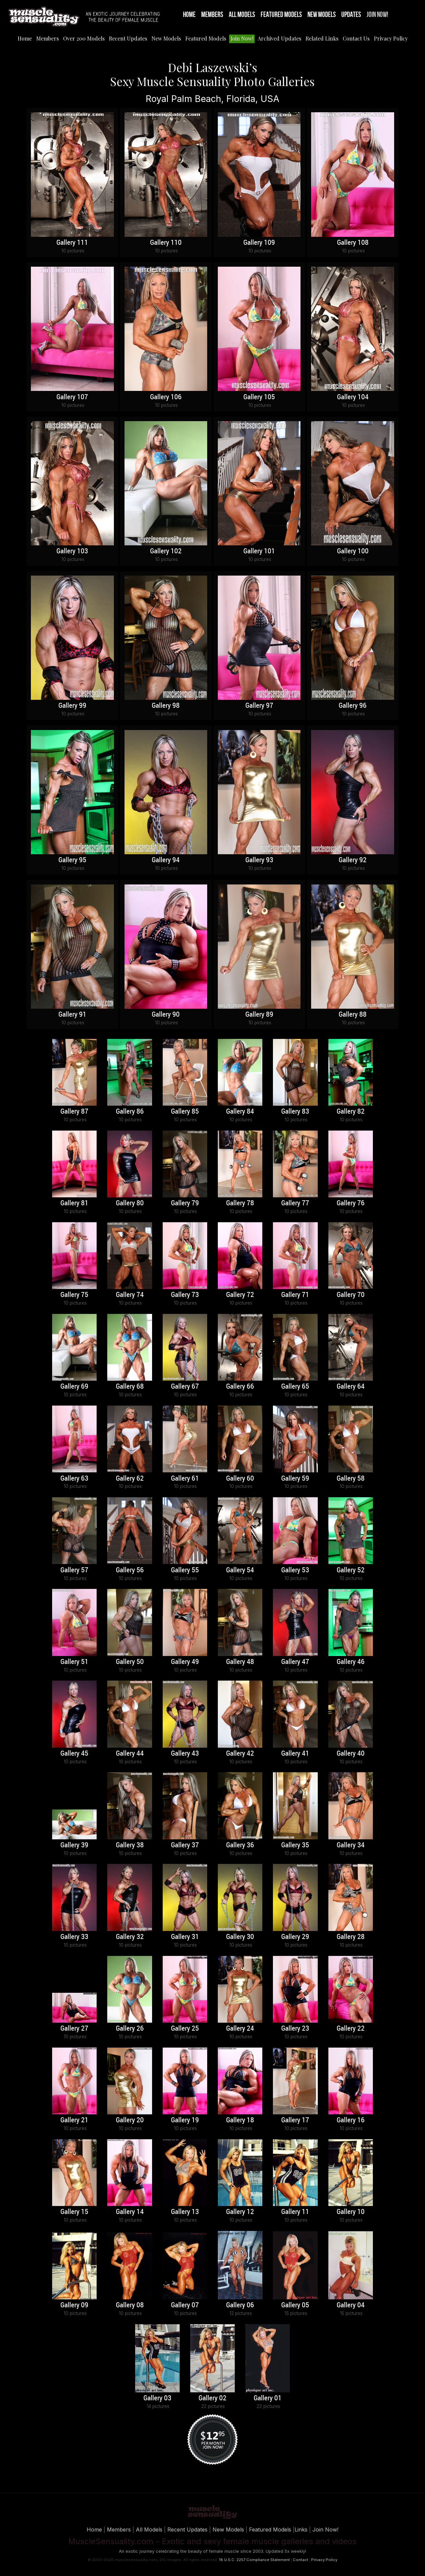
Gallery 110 (166, 242)
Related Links (321, 38)
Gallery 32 (130, 1937)
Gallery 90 (166, 1014)
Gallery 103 (72, 551)
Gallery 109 (259, 242)
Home (189, 14)
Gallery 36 (240, 1845)
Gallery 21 (74, 2120)
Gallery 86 (130, 1111)
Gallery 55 (185, 1570)
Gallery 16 (351, 2120)
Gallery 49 (185, 1662)
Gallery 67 (185, 1386)
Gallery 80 (130, 1203)
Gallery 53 (295, 1570)
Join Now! (377, 14)
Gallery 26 (130, 2028)
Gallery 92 (353, 860)
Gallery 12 (240, 2212)
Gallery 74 (130, 1295)
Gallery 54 (240, 1570)
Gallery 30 (240, 1937)
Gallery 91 (72, 1014)
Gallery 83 (295, 1111)
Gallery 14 (130, 2212)
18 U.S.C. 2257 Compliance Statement (254, 2559)
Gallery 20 (130, 2120)
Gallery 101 (259, 551)
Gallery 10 (351, 2212)
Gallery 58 (351, 1478)
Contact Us (356, 38)
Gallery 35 (295, 1845)
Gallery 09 (74, 2305)
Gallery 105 (259, 397)
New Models (321, 14)
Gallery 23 (295, 2028)
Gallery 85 (185, 1111)
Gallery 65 (295, 1386)
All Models (242, 14)
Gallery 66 (240, 1386)
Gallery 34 (351, 1845)
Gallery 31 (185, 1937)
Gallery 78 (240, 1203)
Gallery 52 (351, 1570)
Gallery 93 (259, 860)
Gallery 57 (74, 1570)
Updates (351, 14)
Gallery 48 (240, 1662)
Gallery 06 (240, 2305)
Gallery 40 (351, 1753)
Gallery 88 (353, 1014)
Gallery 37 (185, 1845)
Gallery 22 (351, 2028)
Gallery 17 (295, 2120)
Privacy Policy (391, 38)
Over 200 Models (84, 38)
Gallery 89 (259, 1014)
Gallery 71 (295, 1295)
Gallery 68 (130, 1386)
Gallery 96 (353, 705)
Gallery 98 (166, 705)
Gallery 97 (259, 705)
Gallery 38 (130, 1845)
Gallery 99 (72, 705)
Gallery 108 (353, 242)
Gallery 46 (351, 1662)
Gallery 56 (130, 1570)
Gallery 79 (185, 1203)
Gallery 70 (351, 1295)
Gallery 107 (72, 397)
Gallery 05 (295, 2305)
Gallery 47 (295, 1662)
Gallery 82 (351, 1111)
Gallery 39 (74, 1845)
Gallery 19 (185, 2120)
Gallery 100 (353, 551)
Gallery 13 (185, 2212)
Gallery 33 (74, 1937)
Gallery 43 (185, 1753)
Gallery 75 (74, 1295)
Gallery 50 (130, 1662)
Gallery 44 (130, 1753)
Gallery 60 (240, 1478)
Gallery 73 (185, 1295)
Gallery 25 (185, 2028)
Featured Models (281, 14)
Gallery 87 (74, 1111)
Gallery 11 (295, 2212)
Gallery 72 (240, 1295)
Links (301, 2529)
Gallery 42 (240, 1753)
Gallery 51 (74, 1662)
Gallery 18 (240, 2120)
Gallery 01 (268, 2398)
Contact (300, 2559)
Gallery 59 (295, 1478)
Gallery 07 (185, 2305)
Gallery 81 (74, 1203)
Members (212, 14)
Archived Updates (279, 38)
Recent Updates (128, 38)
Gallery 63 (74, 1478)
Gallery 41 (295, 1753)
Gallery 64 (351, 1386)
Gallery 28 (351, 1937)
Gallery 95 (72, 860)
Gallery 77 (295, 1203)
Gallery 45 (74, 1753)
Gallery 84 (240, 1111)
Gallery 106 (166, 397)
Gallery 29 (295, 1937)
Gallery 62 (130, 1478)
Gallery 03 (157, 2398)
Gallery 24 (240, 2028)
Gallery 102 (166, 551)
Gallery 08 (130, 2305)
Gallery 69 (74, 1386)
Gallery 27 (74, 2028)
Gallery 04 (351, 2305)
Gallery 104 (353, 397)
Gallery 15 (74, 2212)
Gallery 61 (185, 1478)
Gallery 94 (166, 860)
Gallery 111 (72, 242)
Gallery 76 (351, 1203)
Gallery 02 (212, 2398)
